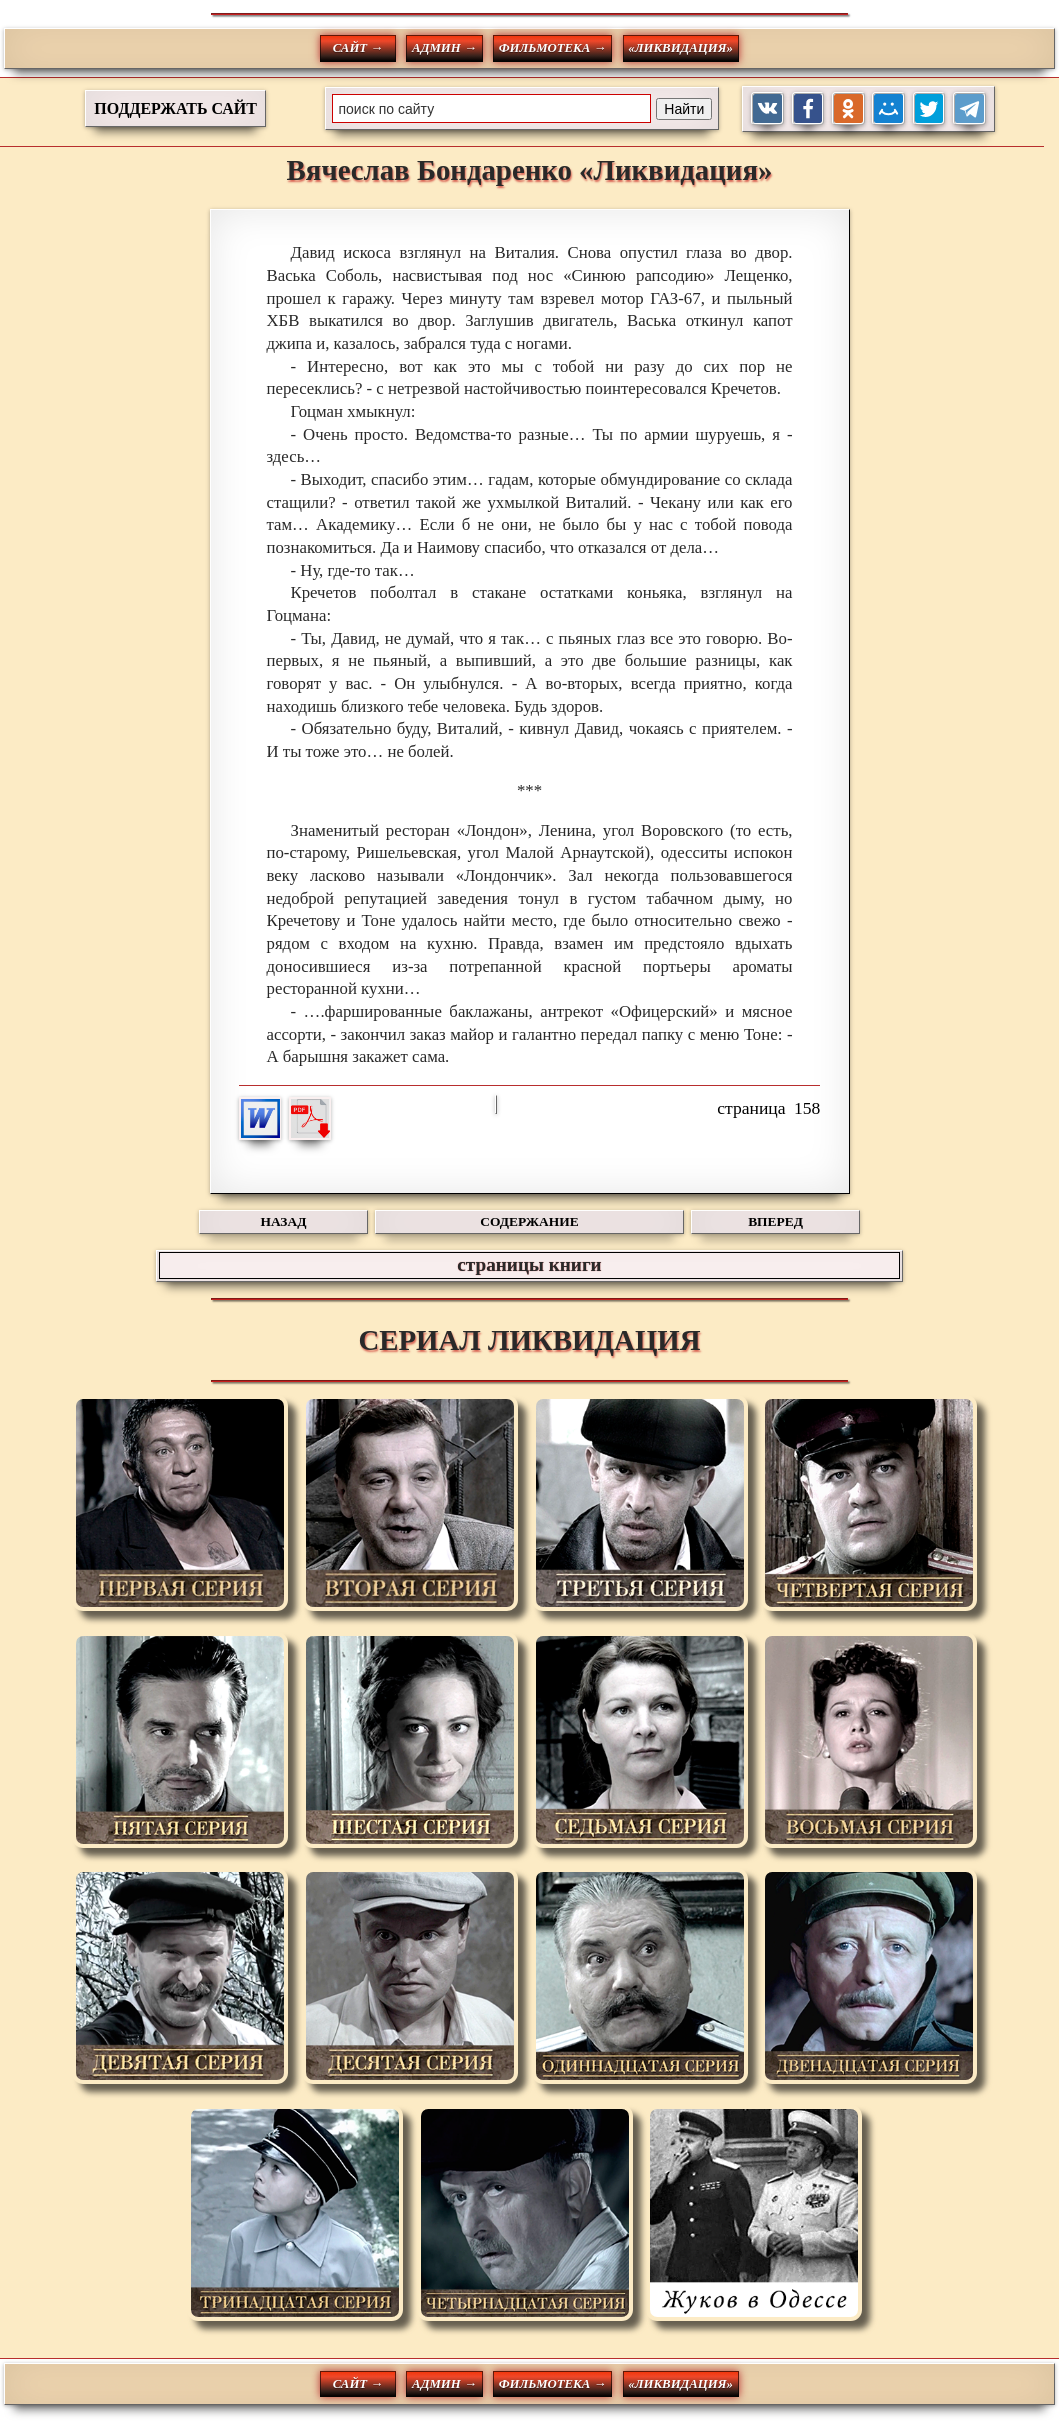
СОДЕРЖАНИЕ (529, 1221)
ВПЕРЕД (775, 1221)
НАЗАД (284, 1221)
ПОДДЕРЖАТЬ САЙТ (175, 108)
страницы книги (529, 1264)
